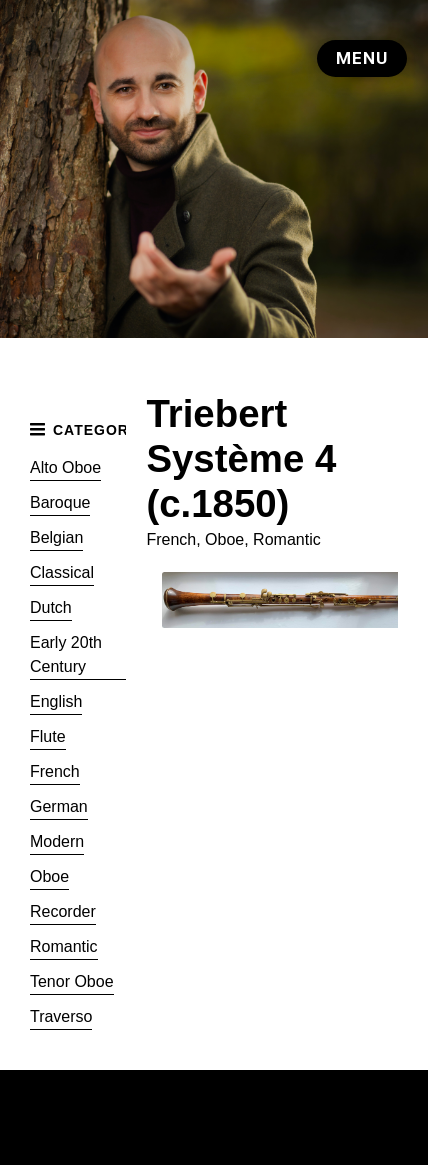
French (55, 771)
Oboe (49, 876)
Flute (48, 736)
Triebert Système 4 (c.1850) (241, 458)
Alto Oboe (65, 467)
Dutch (51, 607)
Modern (57, 841)
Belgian (56, 537)
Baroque (60, 502)
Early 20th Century (66, 654)
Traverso (61, 1016)
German (59, 806)
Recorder (63, 911)
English (56, 701)
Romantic (64, 946)
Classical (62, 572)
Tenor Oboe (72, 981)
